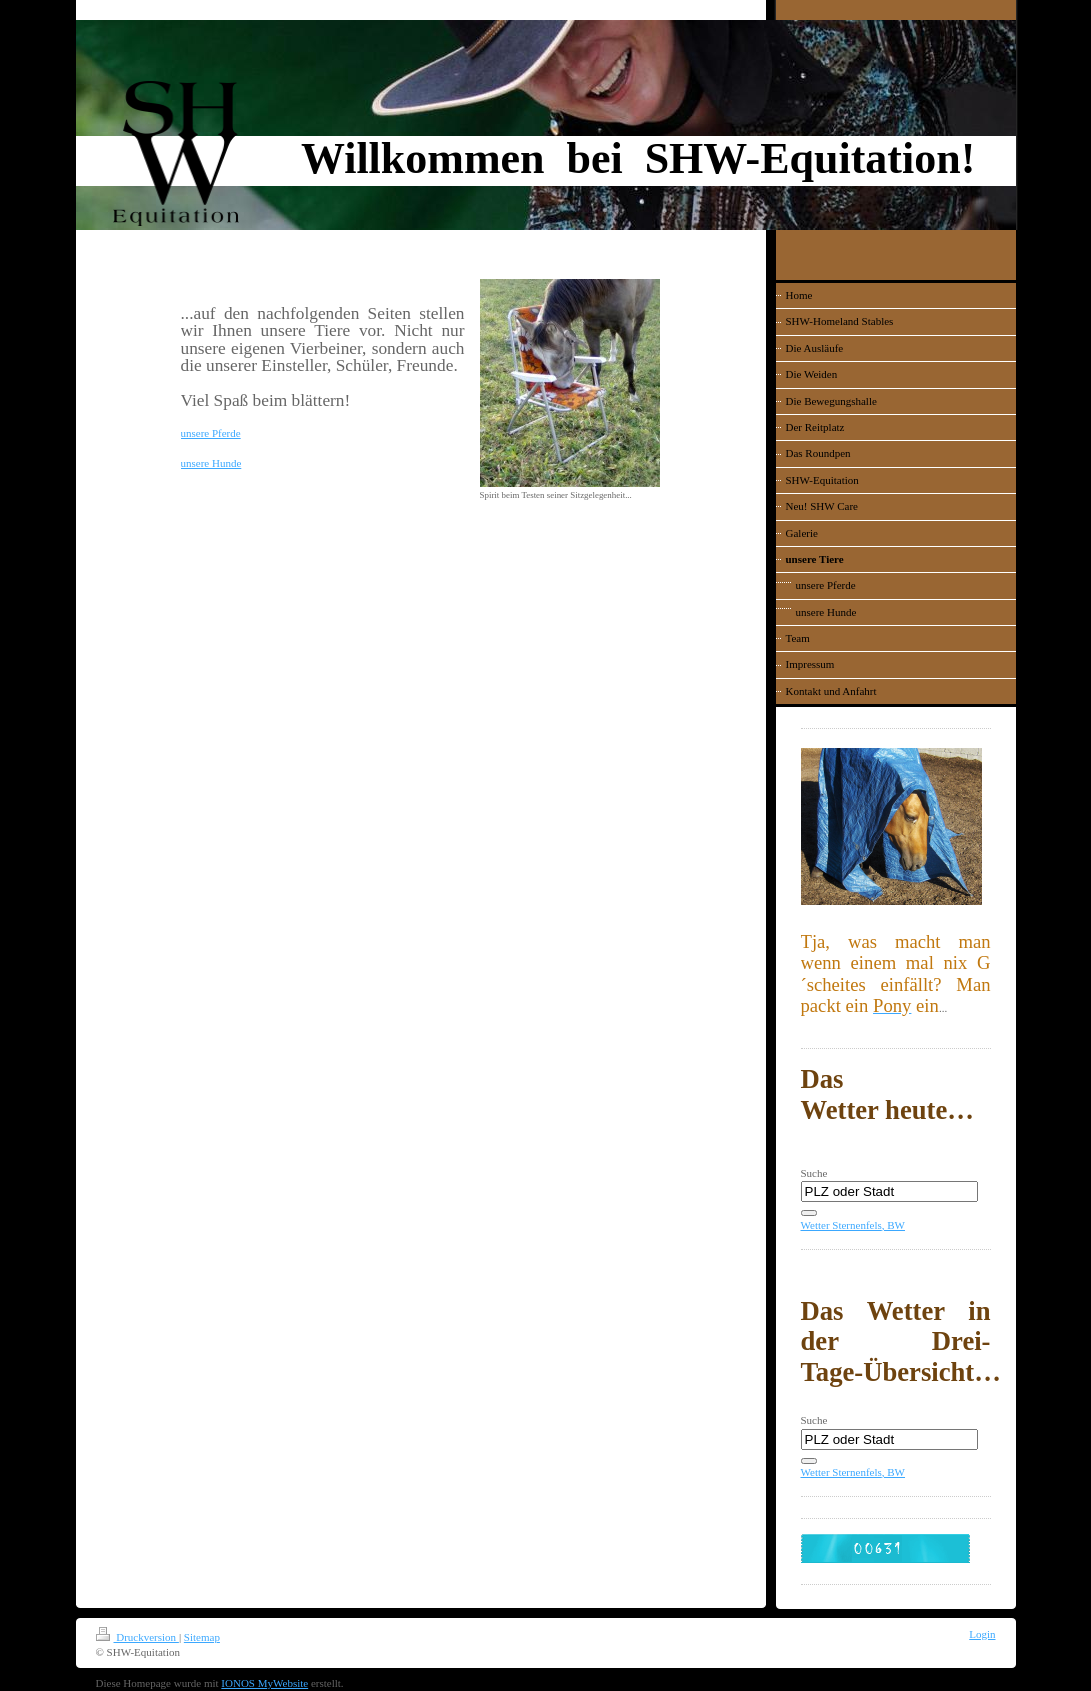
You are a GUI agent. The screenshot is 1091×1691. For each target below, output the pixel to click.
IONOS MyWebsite (264, 1683)
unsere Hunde (211, 463)
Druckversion (137, 1637)
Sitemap (202, 1637)
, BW (893, 1225)
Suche (814, 1173)
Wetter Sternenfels (841, 1225)
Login (982, 1634)
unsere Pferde (211, 433)
